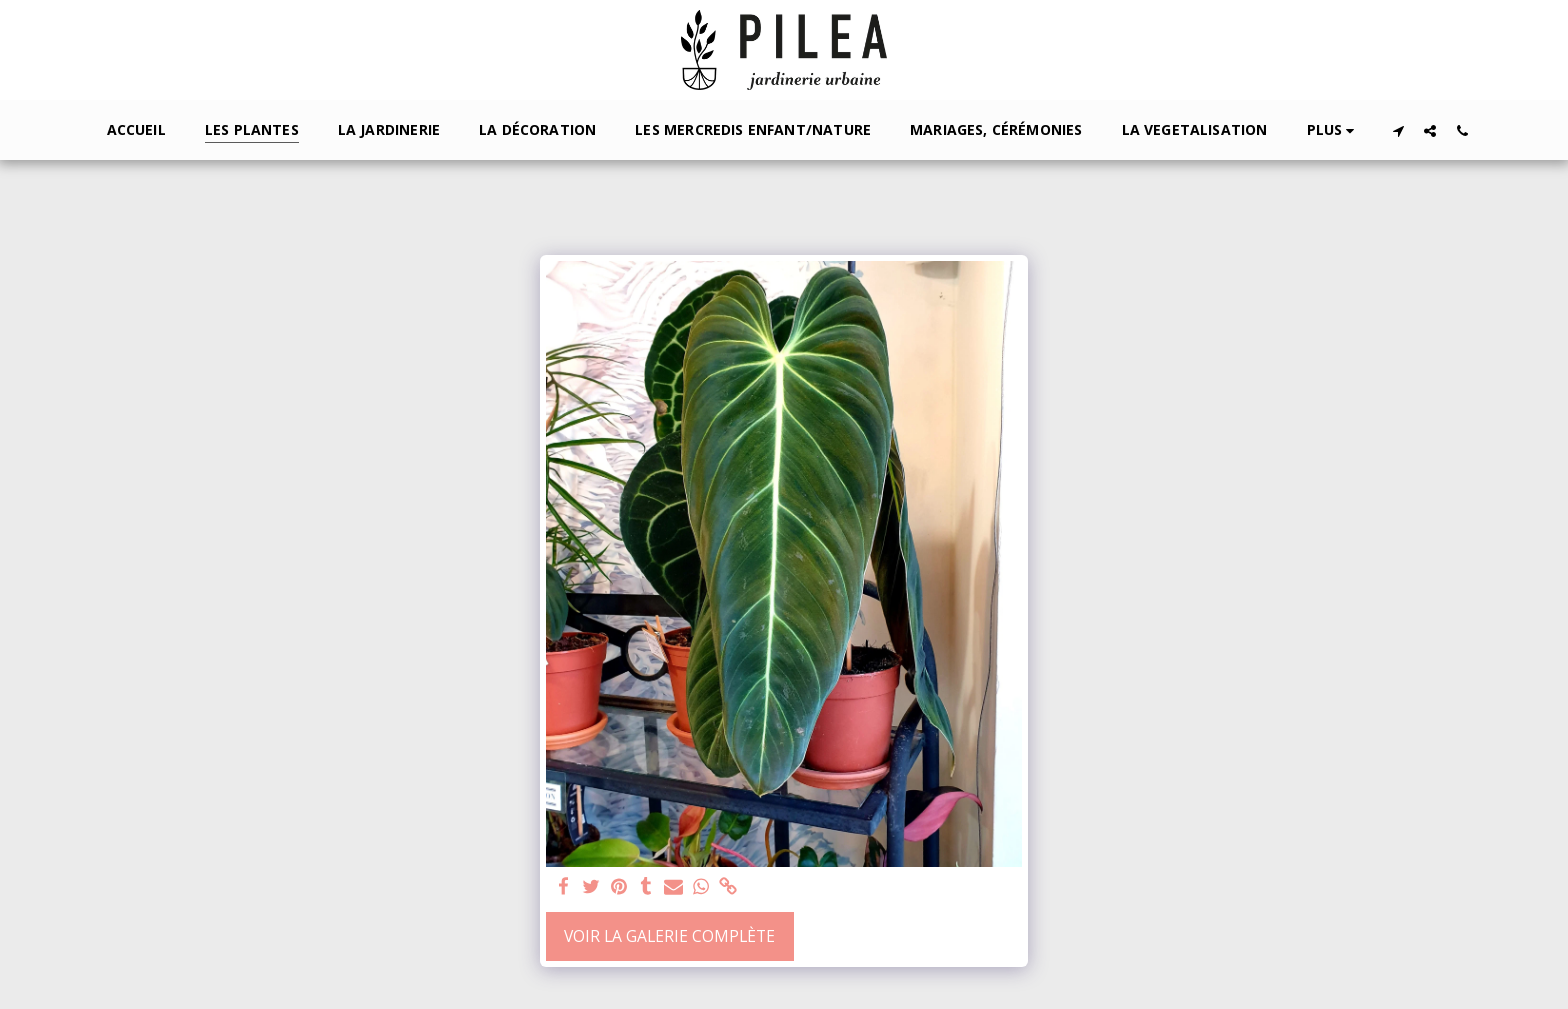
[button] (1398, 130)
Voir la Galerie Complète (669, 936)
